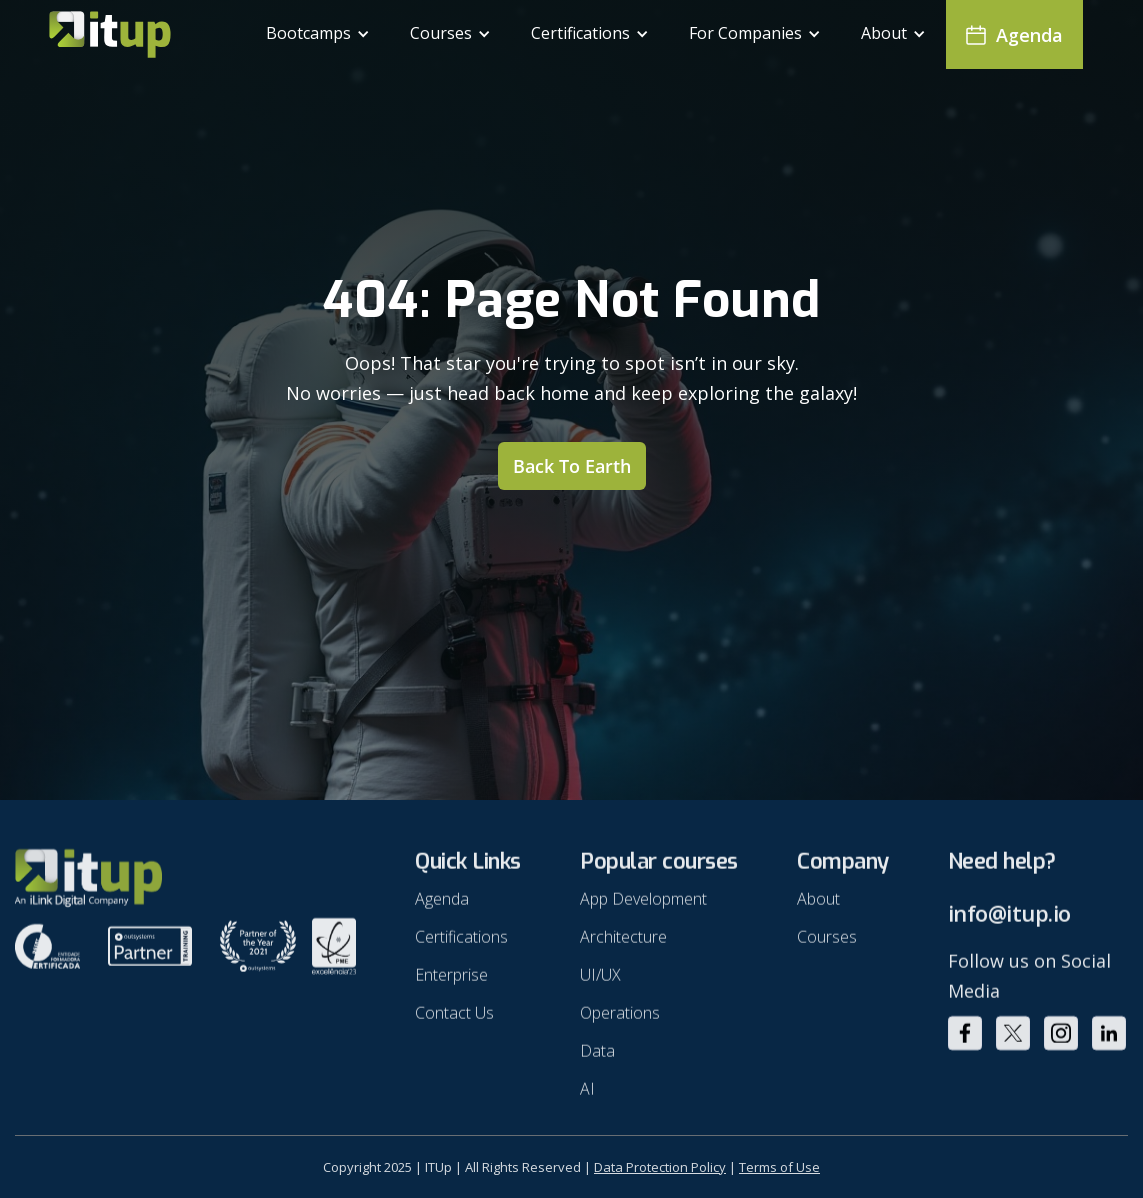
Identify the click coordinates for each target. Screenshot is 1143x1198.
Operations (620, 1020)
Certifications (461, 944)
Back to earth (572, 466)
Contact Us (454, 1020)
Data (597, 1058)
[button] (318, 34)
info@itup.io (1009, 920)
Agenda (442, 906)
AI (587, 1096)
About (818, 906)
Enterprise (451, 982)
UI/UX (600, 982)
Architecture (623, 944)
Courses (827, 944)
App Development (643, 906)
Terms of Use (779, 1167)
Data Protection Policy (660, 1167)
